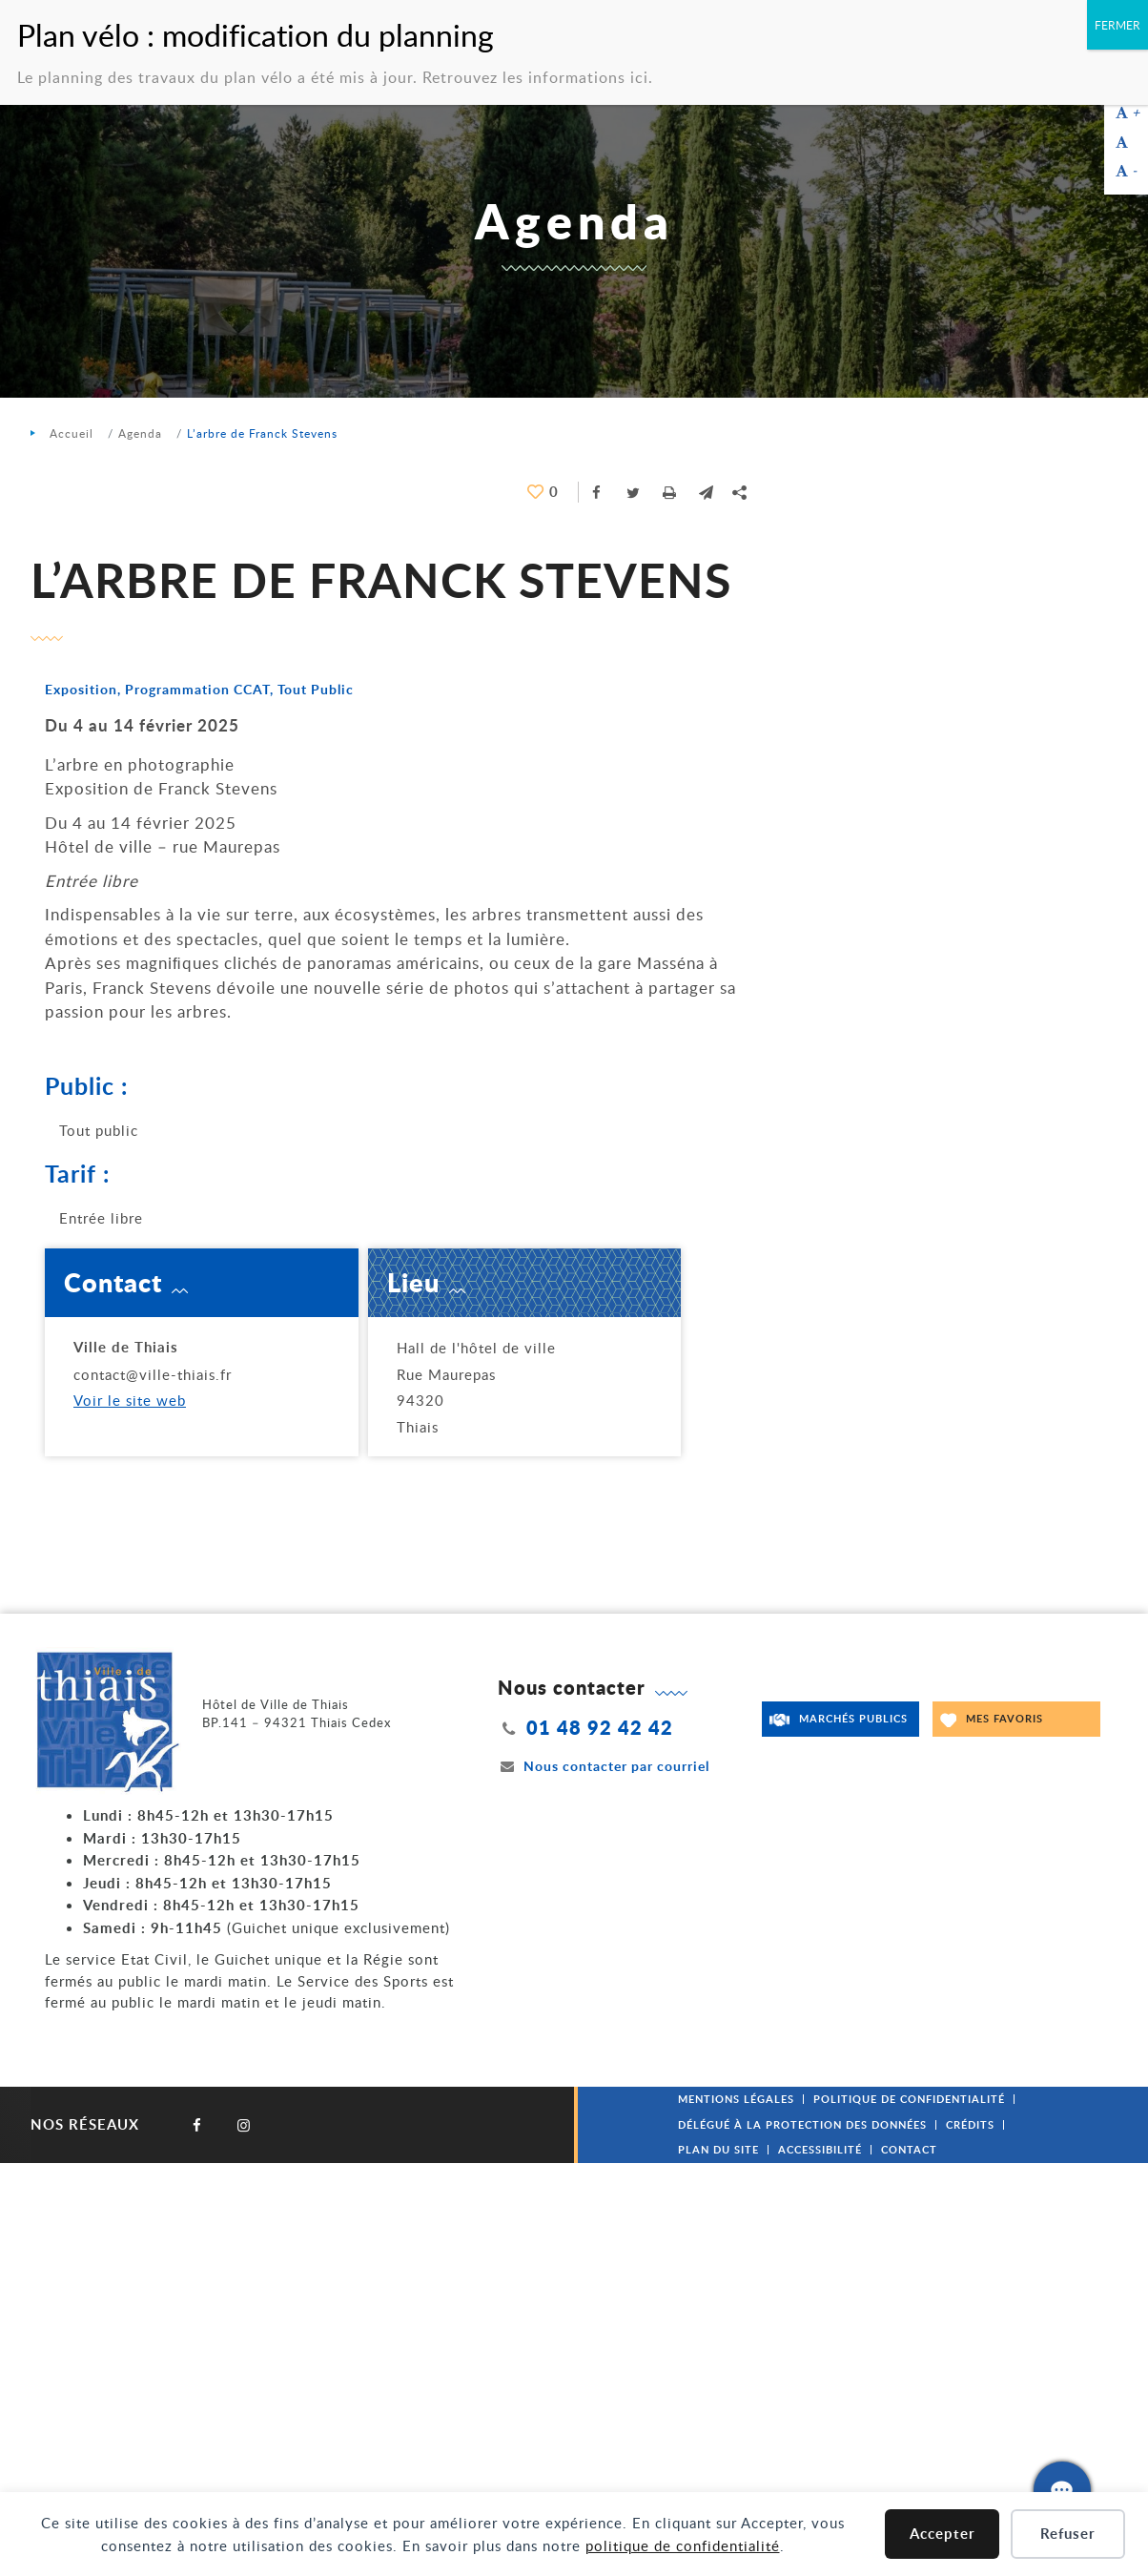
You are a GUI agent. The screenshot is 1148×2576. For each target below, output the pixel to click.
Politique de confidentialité (909, 2099)
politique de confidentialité (682, 2545)
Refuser (1068, 2534)
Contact (909, 2149)
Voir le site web (129, 1400)
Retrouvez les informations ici (535, 77)
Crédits (970, 2124)
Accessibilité (820, 2149)
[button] (705, 492)
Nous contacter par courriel (603, 1766)
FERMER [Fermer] (1117, 24)
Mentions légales (736, 2099)
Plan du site (718, 2149)
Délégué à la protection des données (802, 2124)
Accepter (942, 2534)
